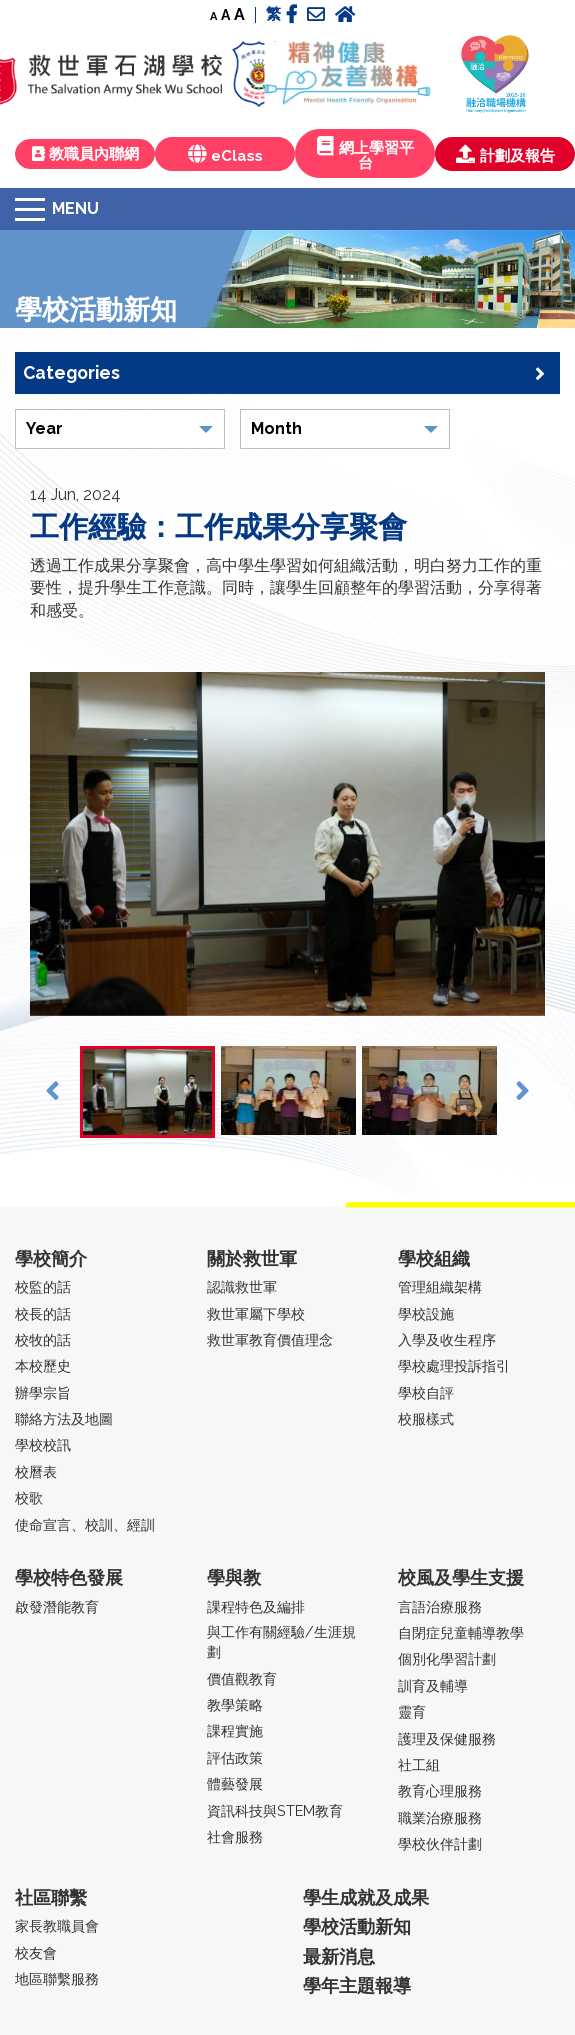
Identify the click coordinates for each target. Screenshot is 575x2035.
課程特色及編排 (256, 1606)
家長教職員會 (57, 1925)
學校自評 (426, 1392)
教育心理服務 (440, 1790)
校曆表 (36, 1471)
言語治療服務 (440, 1606)
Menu (75, 208)
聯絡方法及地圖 (64, 1418)
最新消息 (339, 1956)
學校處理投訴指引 (454, 1365)
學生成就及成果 (366, 1897)
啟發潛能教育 (57, 1606)
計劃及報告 (505, 154)
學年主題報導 (357, 1985)
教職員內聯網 (85, 154)
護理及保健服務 (447, 1738)
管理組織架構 (440, 1286)
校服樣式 (426, 1418)
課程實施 (235, 1730)
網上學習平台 (365, 154)
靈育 (412, 1711)
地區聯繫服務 (57, 1978)
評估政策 (235, 1757)
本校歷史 (43, 1365)
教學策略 (235, 1704)
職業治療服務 (440, 1817)
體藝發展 (235, 1783)
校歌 (29, 1497)
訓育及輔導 (433, 1685)
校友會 (36, 1952)
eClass (225, 154)
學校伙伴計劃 (440, 1843)
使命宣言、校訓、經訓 (85, 1524)
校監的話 (43, 1286)
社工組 (419, 1764)
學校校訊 (43, 1444)
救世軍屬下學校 (256, 1313)
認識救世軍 (242, 1286)
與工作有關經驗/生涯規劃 (281, 1641)
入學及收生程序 (447, 1339)
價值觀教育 (242, 1678)
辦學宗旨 (43, 1392)
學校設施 (426, 1313)
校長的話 (43, 1313)
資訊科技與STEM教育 (275, 1810)
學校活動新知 (357, 1926)
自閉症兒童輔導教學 (461, 1632)
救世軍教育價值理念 (270, 1339)
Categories (284, 373)
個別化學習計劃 (447, 1658)
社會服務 (235, 1836)
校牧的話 (43, 1339)
